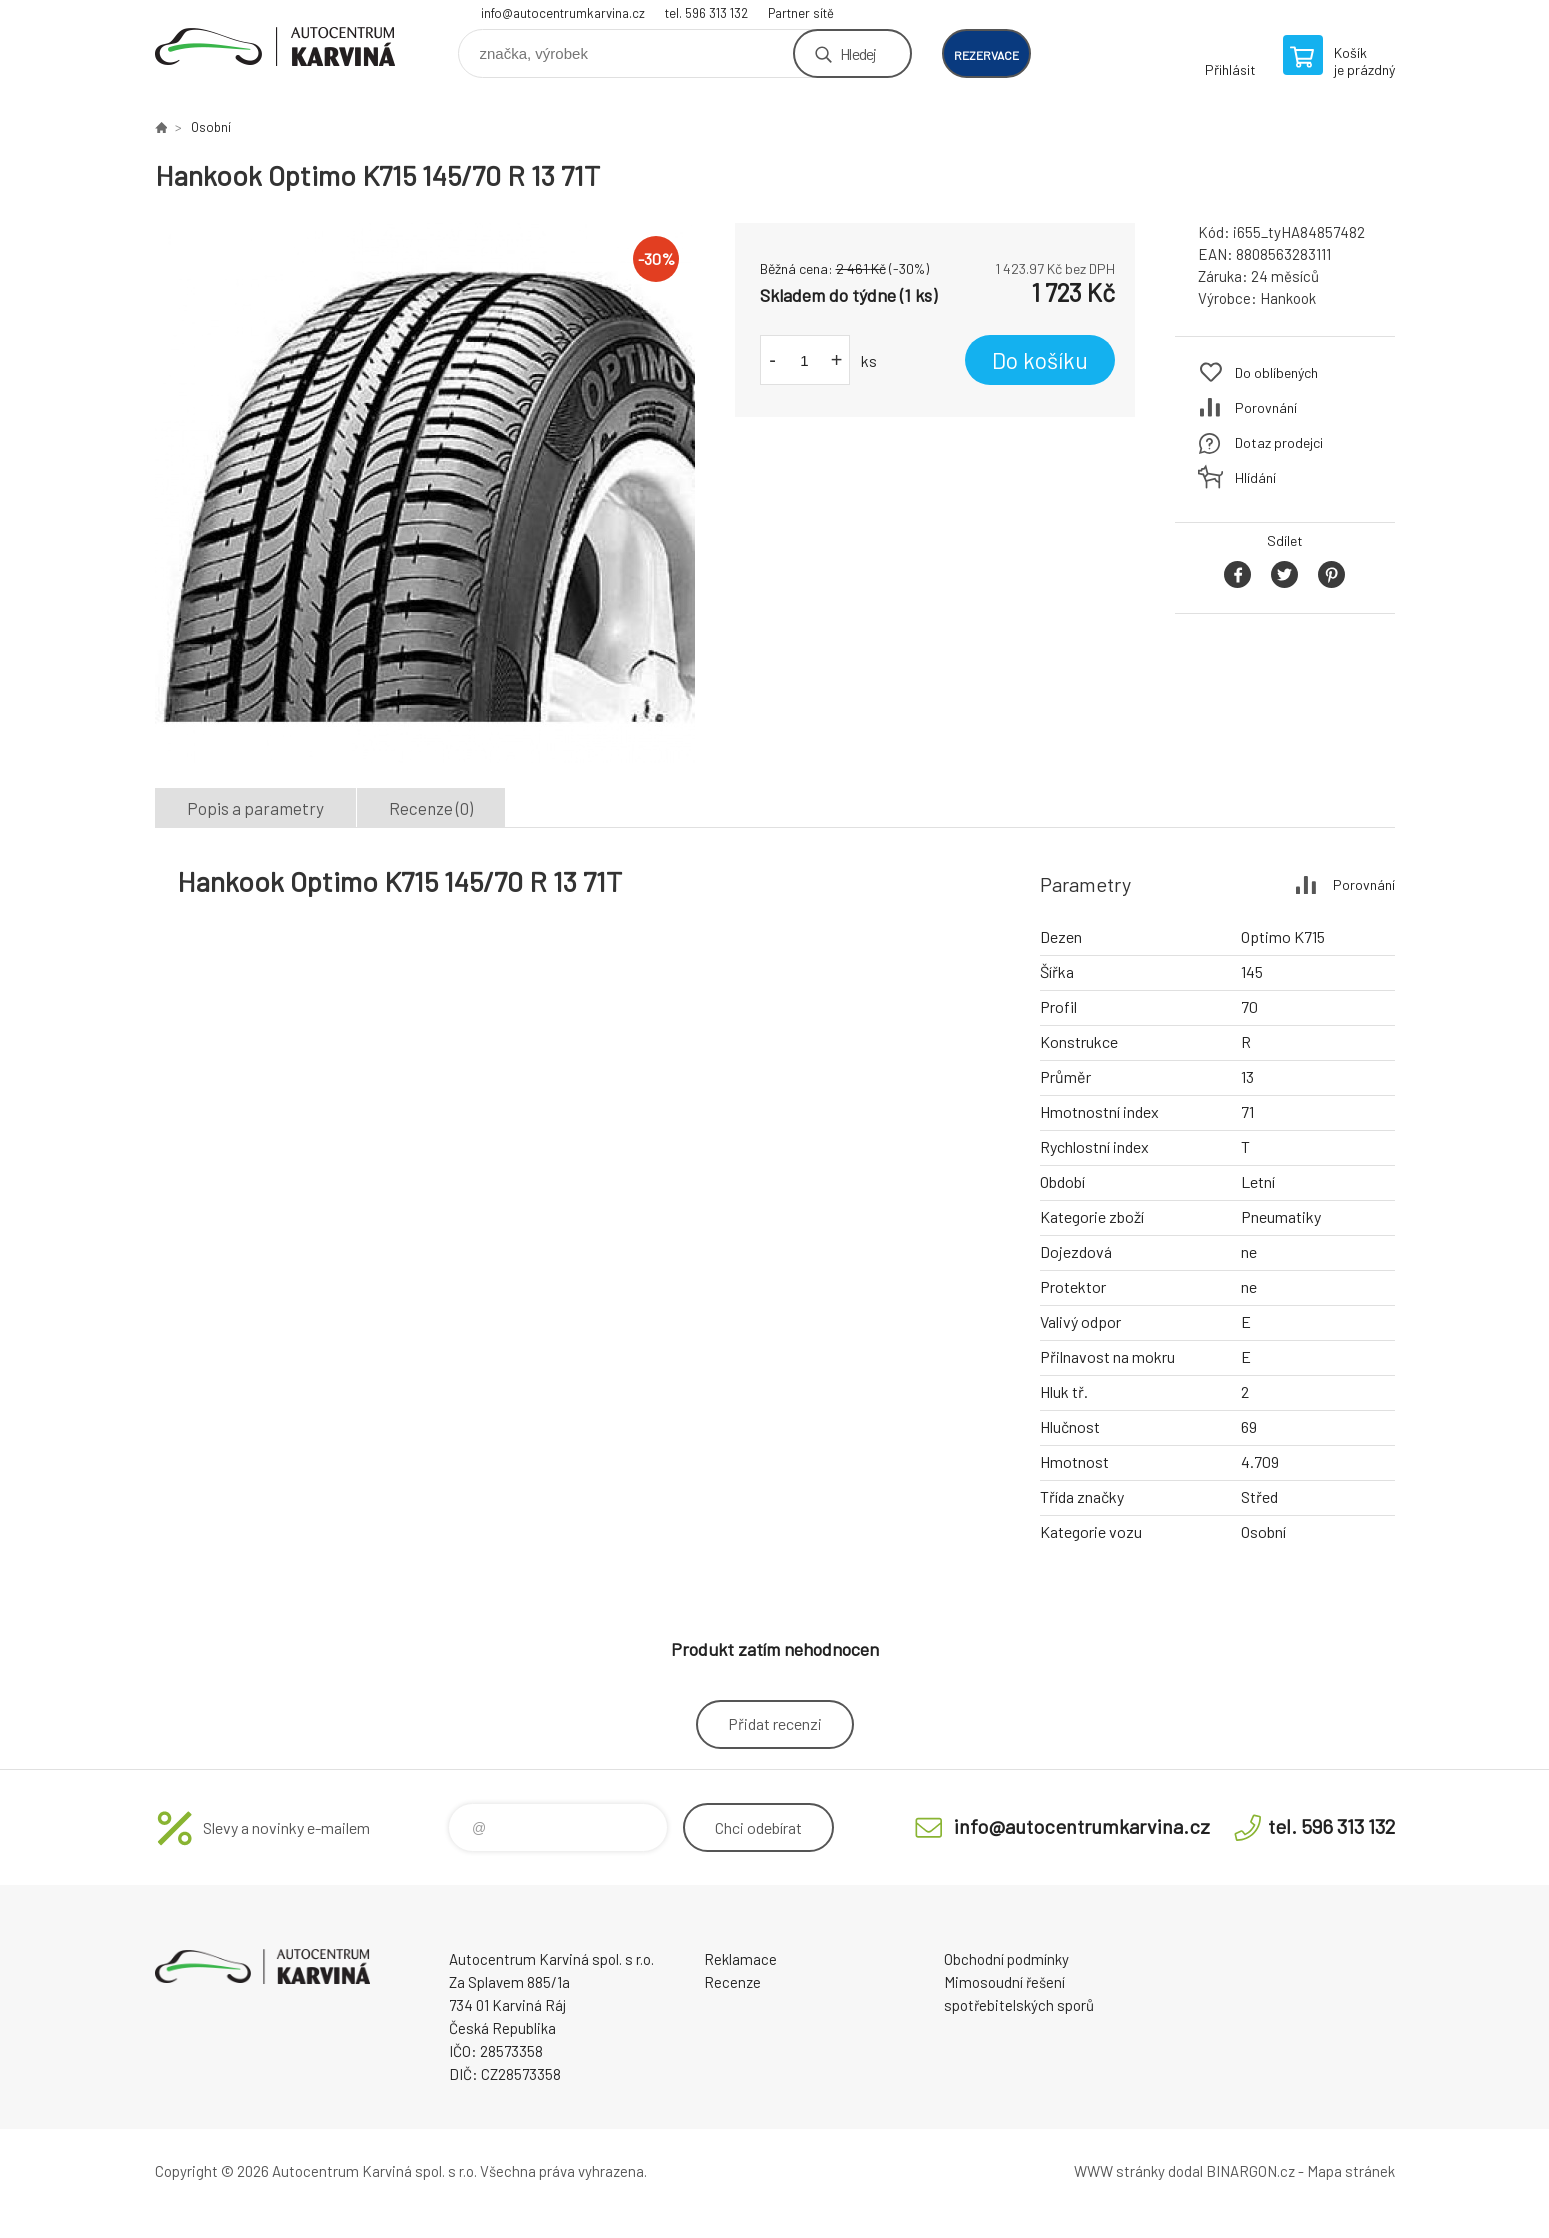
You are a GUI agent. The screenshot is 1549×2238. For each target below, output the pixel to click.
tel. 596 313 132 (706, 13)
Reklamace (740, 1959)
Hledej (858, 53)
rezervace (986, 55)
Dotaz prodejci (1279, 442)
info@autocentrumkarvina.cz (563, 13)
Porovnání (1266, 407)
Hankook (1288, 298)
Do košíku (1040, 360)
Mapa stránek (1351, 2171)
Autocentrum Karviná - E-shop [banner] (275, 46)
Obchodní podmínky (1006, 1959)
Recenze (732, 1982)
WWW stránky (1119, 2171)
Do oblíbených (1276, 372)
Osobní (211, 127)
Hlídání (1255, 477)
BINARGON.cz (1250, 2171)
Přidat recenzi (775, 1723)
